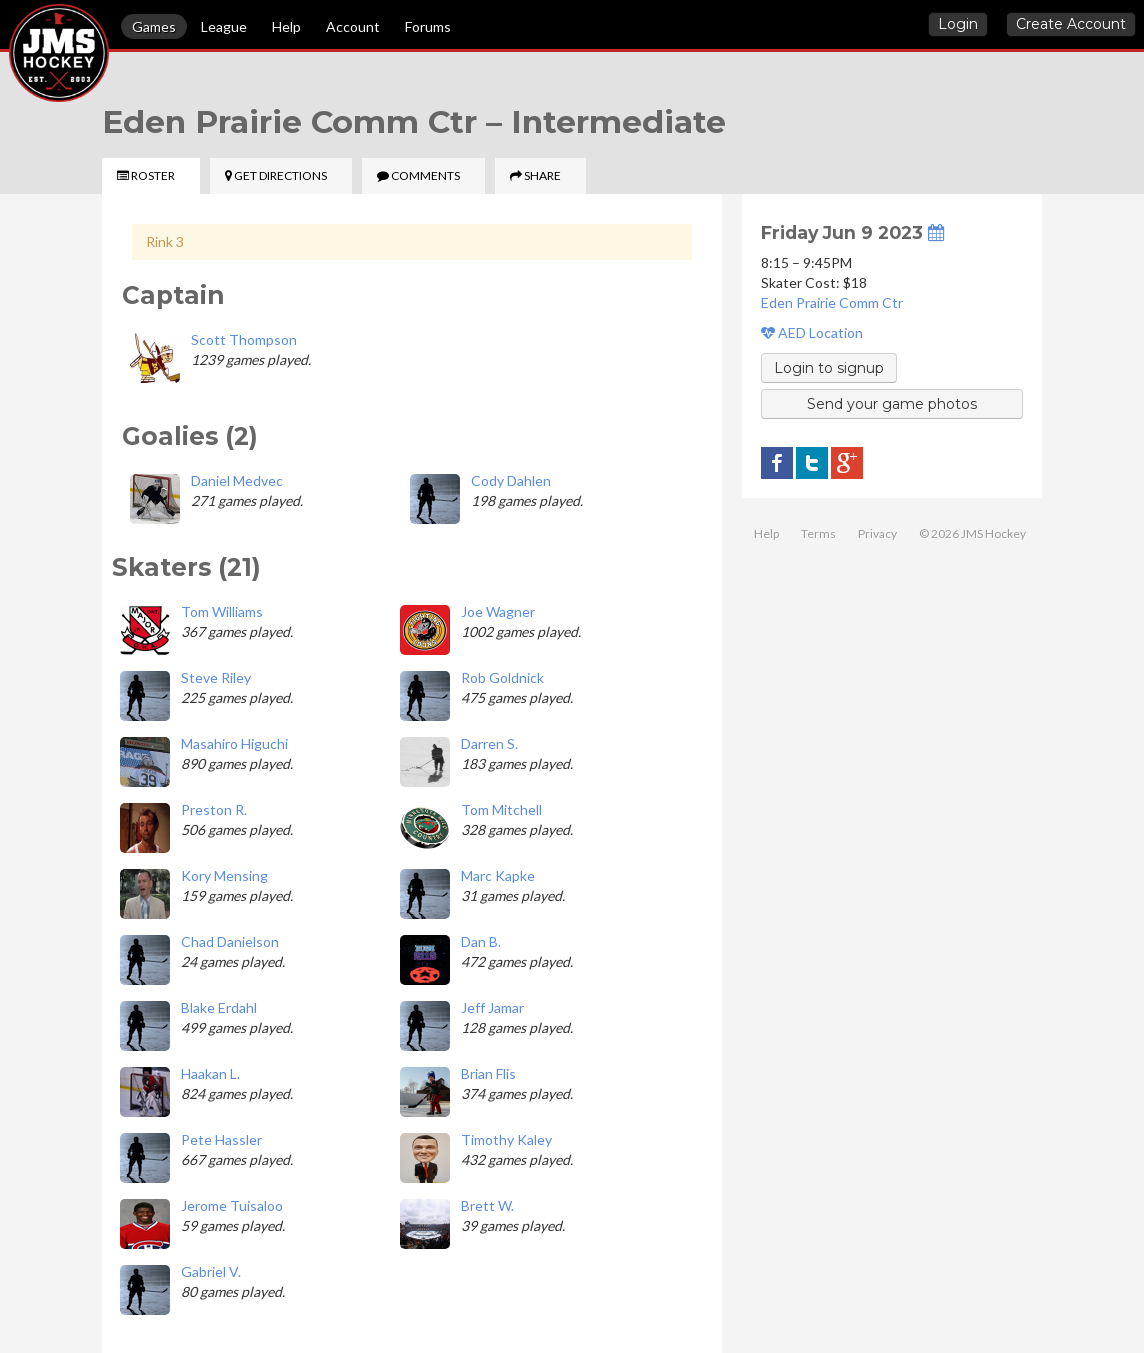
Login (958, 24)
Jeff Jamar (492, 1007)
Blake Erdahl (219, 1007)
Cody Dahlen (511, 480)
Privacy (877, 533)
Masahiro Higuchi (234, 743)
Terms (818, 533)
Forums (428, 26)
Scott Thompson (244, 339)
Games (154, 26)
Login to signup (829, 368)
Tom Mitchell (501, 809)
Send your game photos (892, 404)
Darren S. (489, 743)
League (224, 26)
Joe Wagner (498, 611)
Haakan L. (210, 1073)
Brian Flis (488, 1073)
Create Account (1071, 24)
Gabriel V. (211, 1271)
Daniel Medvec (237, 480)
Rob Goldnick (502, 677)
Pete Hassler (221, 1139)
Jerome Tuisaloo (232, 1205)
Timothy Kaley (506, 1139)
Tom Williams (222, 611)
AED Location (812, 332)
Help (286, 26)
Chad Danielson (230, 941)
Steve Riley (216, 677)
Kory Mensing (224, 875)
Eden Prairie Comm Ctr (832, 302)
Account (353, 26)
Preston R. (214, 809)
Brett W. (487, 1205)
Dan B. (481, 941)
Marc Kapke (498, 875)
